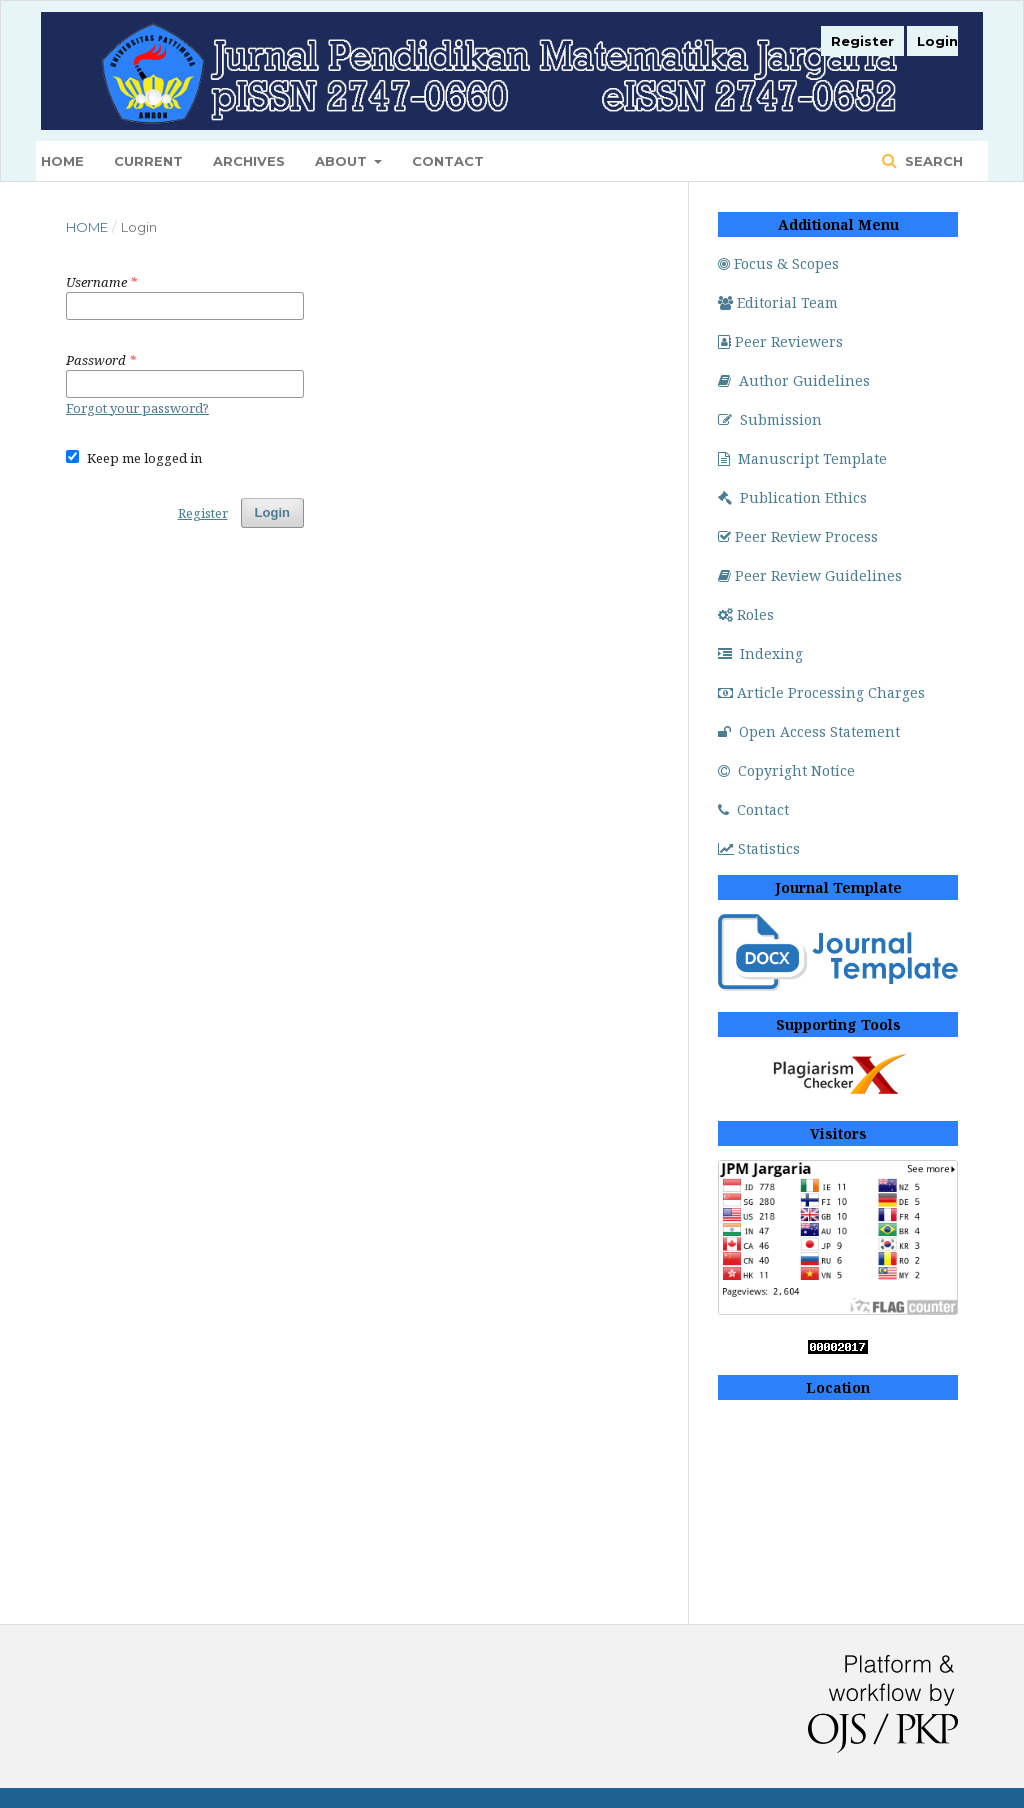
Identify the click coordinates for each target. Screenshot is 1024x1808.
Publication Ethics (792, 497)
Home (62, 161)
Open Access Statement (809, 731)
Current (148, 161)
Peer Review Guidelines (810, 575)
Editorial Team (778, 302)
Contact (448, 161)
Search (932, 161)
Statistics (759, 848)
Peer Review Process (798, 536)
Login (937, 41)
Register (862, 41)
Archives (249, 161)
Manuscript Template (802, 458)
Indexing (760, 653)
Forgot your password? (137, 408)
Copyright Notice (786, 770)
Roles (746, 614)
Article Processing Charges (821, 692)
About (343, 161)
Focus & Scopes (778, 263)
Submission (770, 419)
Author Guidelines (794, 380)
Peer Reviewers (780, 341)
